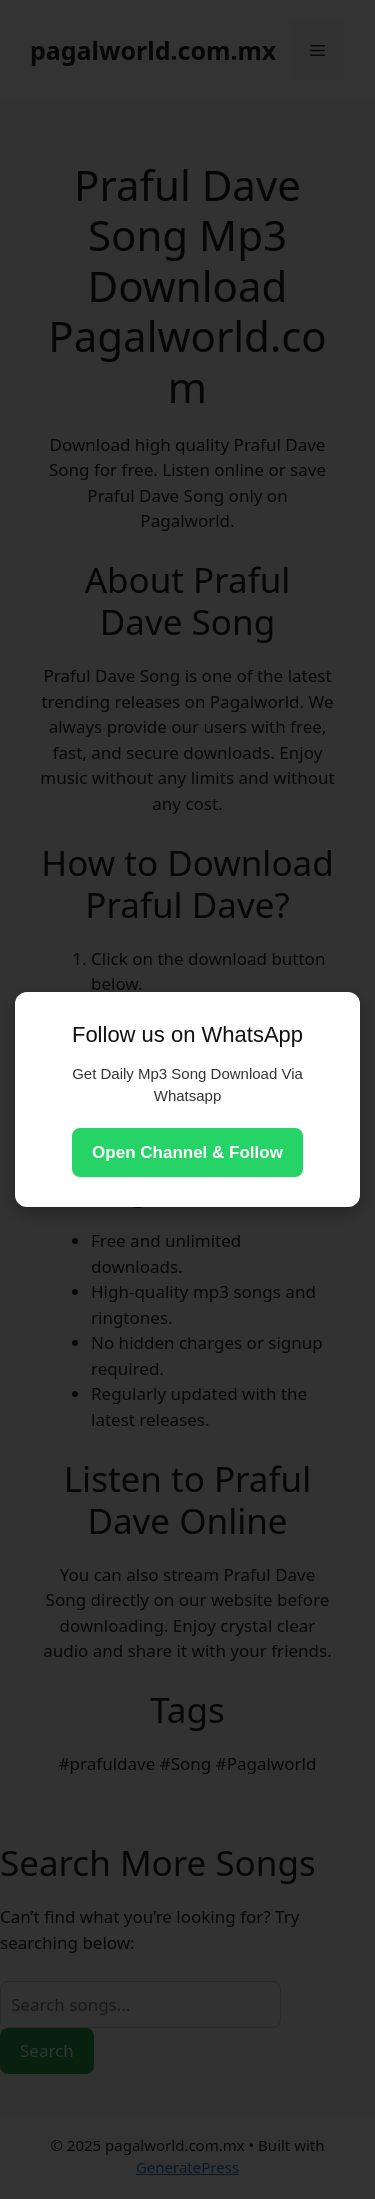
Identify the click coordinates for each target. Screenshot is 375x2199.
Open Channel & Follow (187, 1152)
